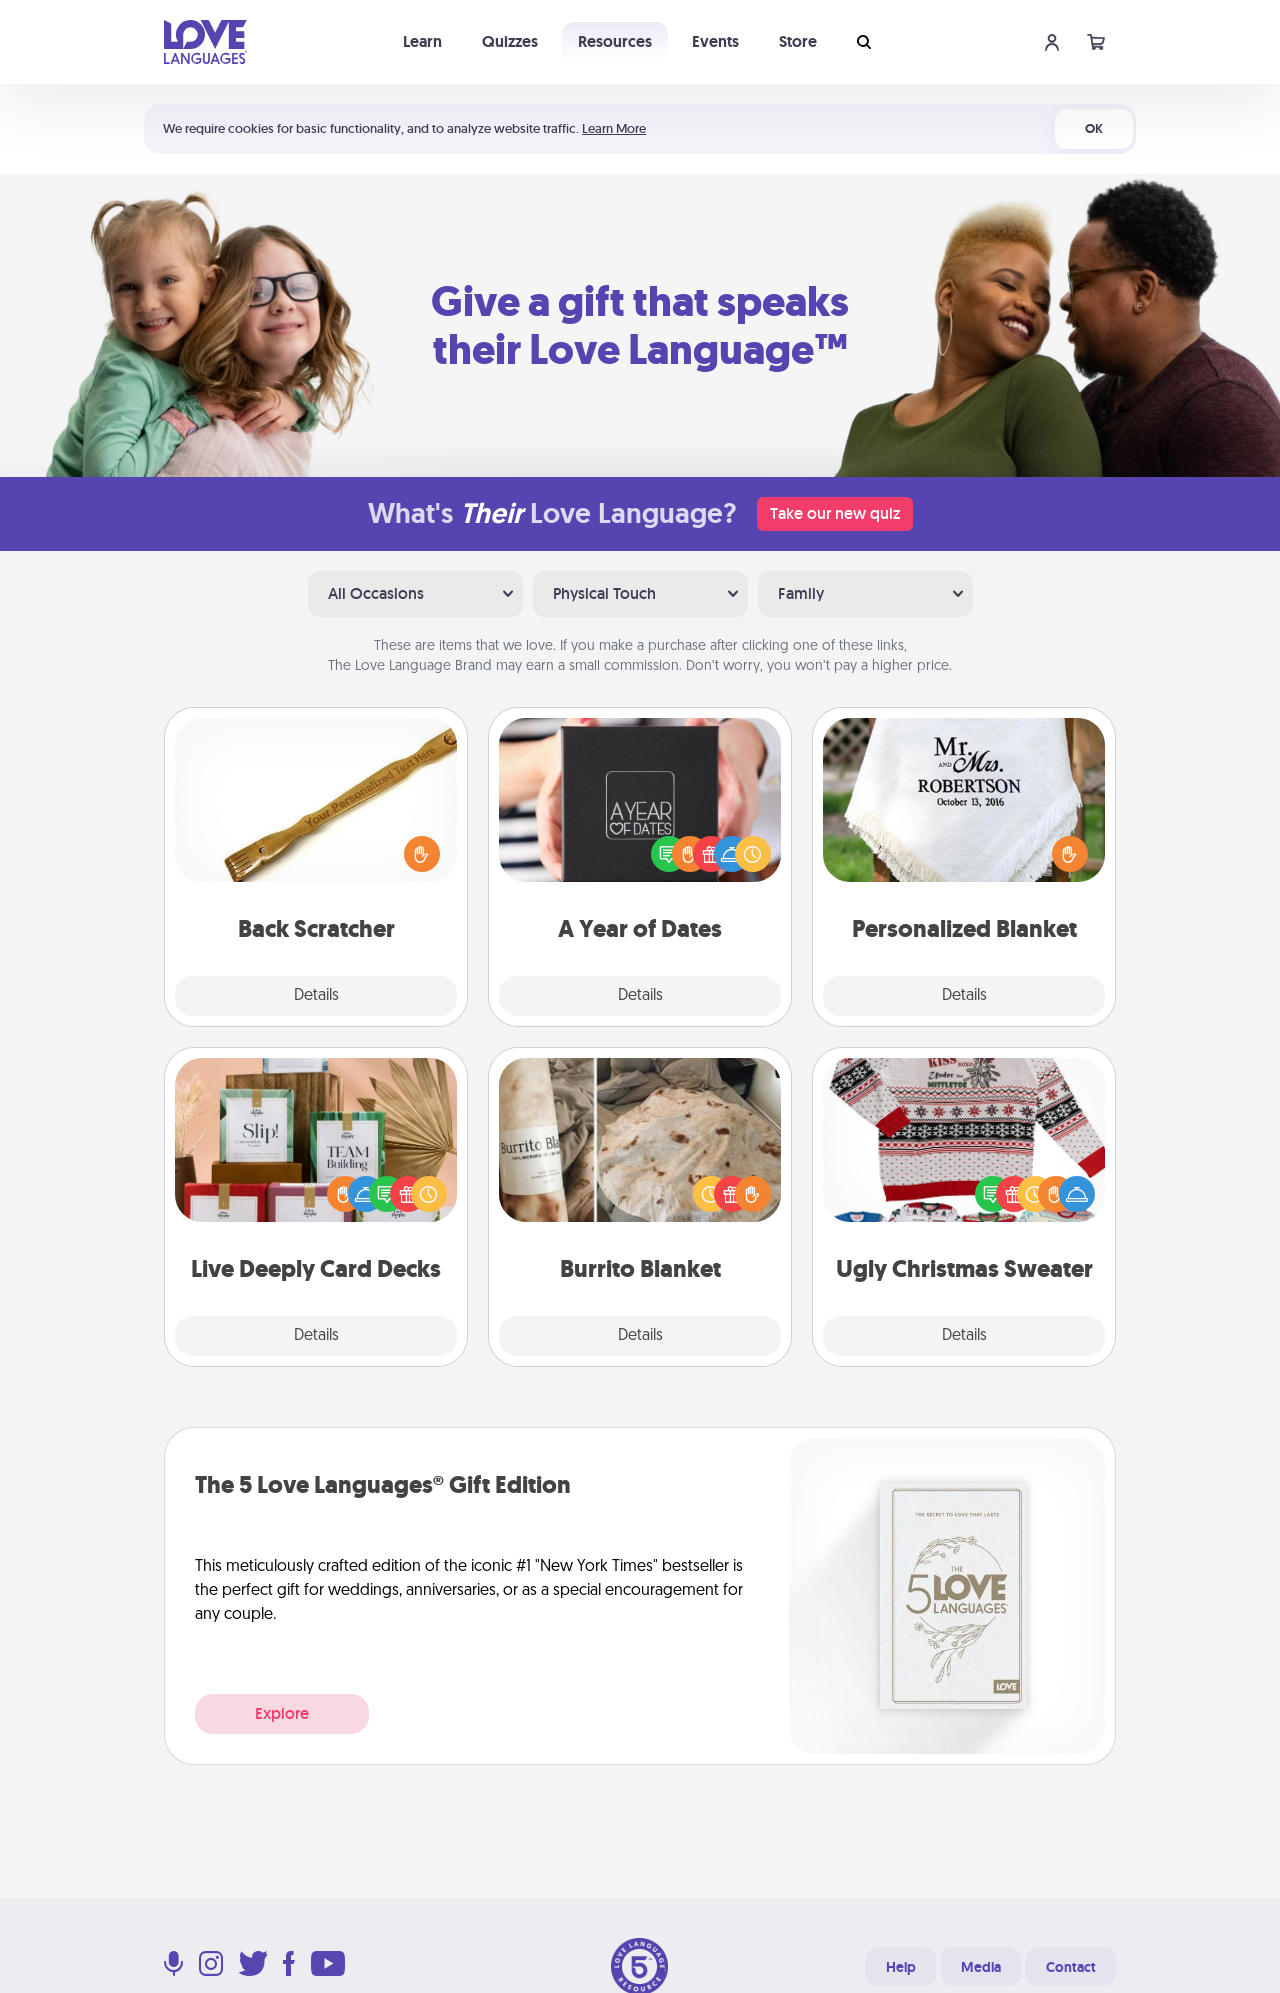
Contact (1071, 1967)
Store (798, 41)
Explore (282, 1713)
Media (981, 1967)
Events (715, 41)
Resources (615, 41)
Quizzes (510, 41)
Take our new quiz (835, 513)
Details (316, 996)
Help (901, 1967)
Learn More (614, 128)
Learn (422, 41)
